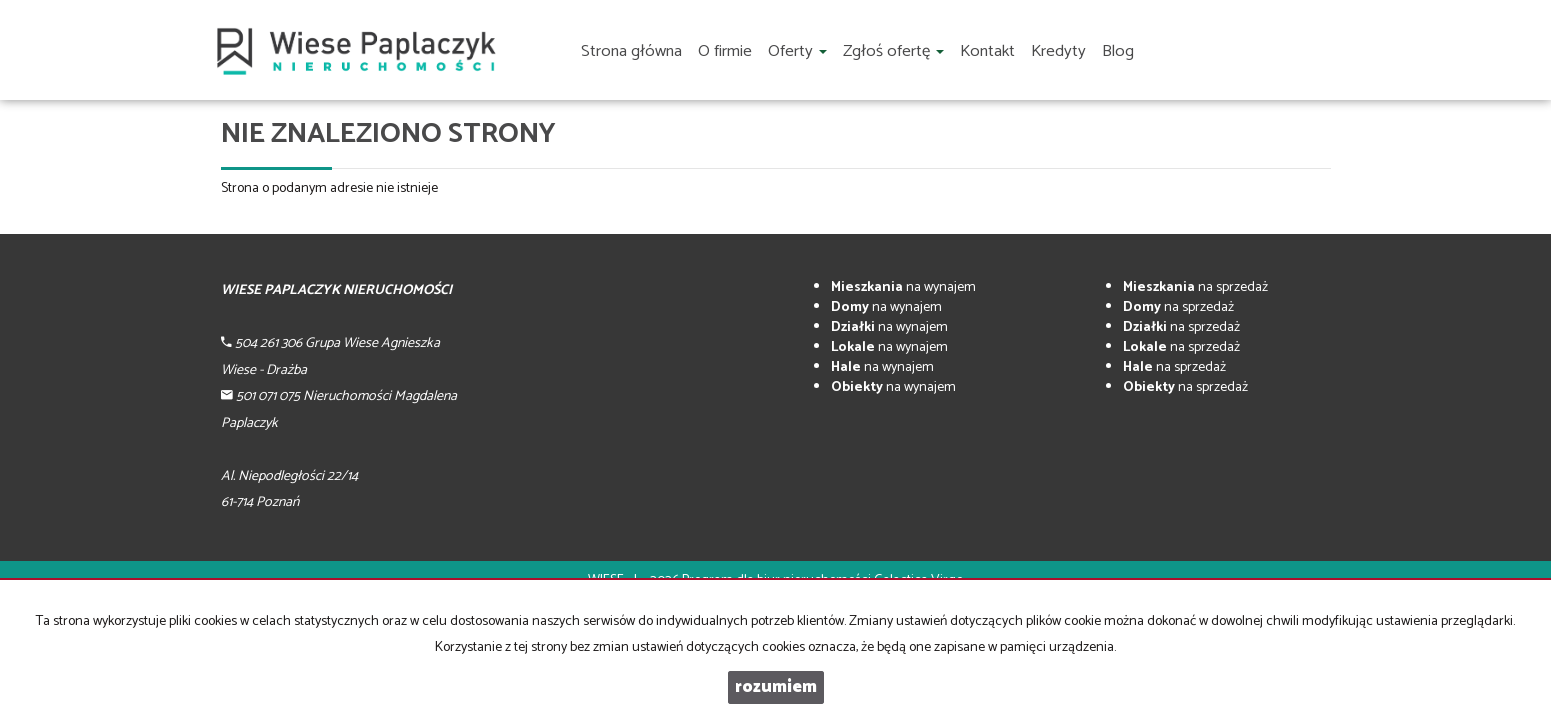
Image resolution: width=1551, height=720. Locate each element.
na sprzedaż (1195, 287)
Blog (1118, 51)
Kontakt (987, 51)
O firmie (725, 51)
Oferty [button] (797, 51)
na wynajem (903, 287)
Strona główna (631, 51)
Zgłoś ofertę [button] (893, 51)
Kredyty (1058, 51)
